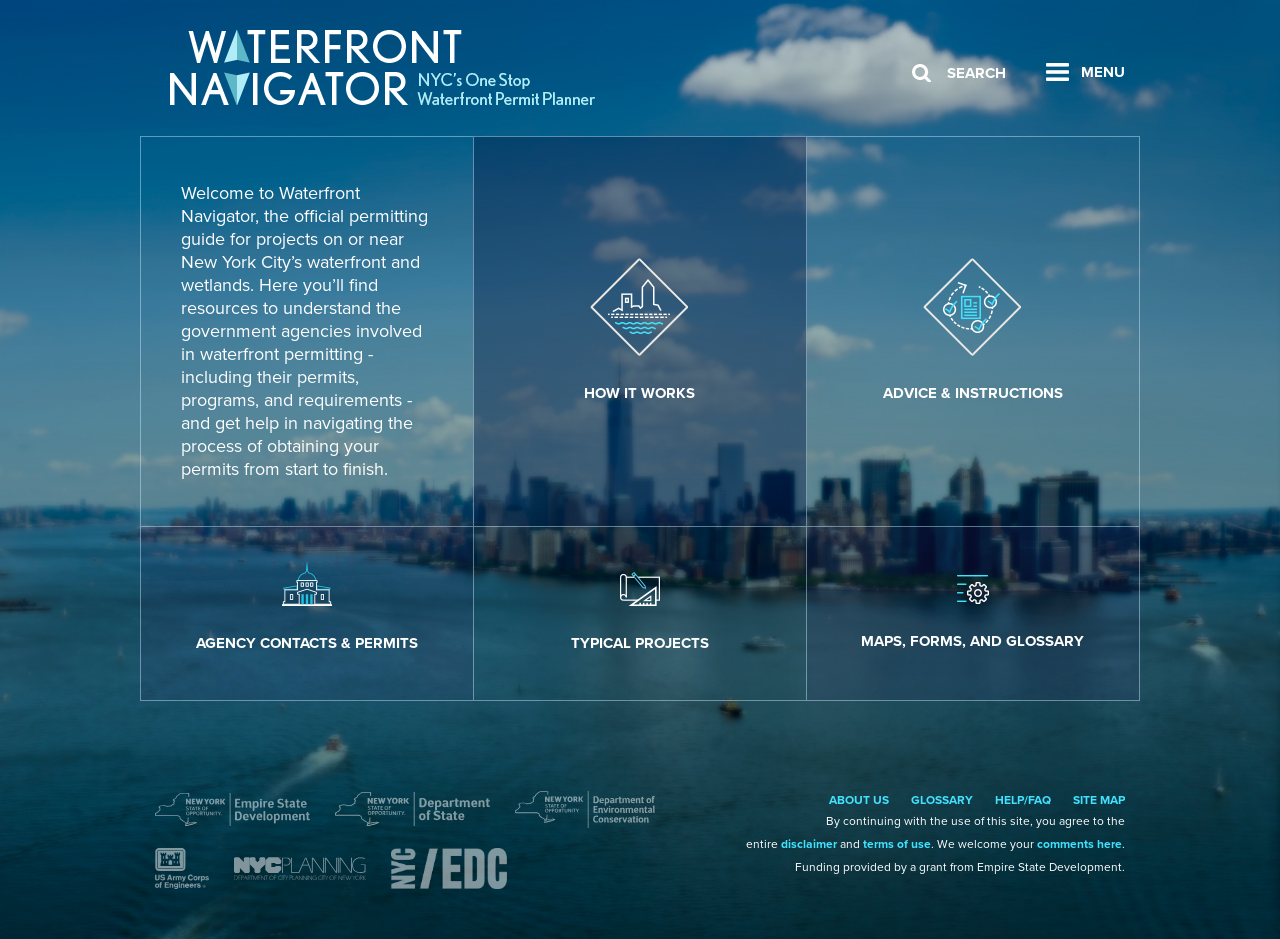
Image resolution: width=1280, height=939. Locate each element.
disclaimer (809, 844)
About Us (859, 800)
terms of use (897, 844)
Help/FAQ (1023, 800)
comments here (1079, 844)
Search (976, 73)
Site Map (1099, 800)
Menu (1103, 72)
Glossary (942, 800)
